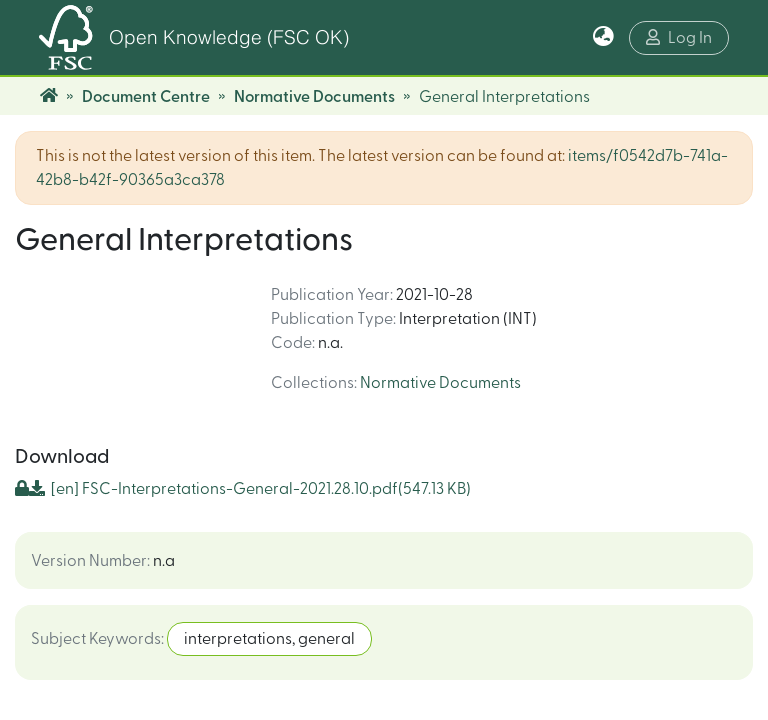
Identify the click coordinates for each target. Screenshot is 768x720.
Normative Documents (314, 97)
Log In (679, 37)
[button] (603, 38)
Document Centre (146, 97)
